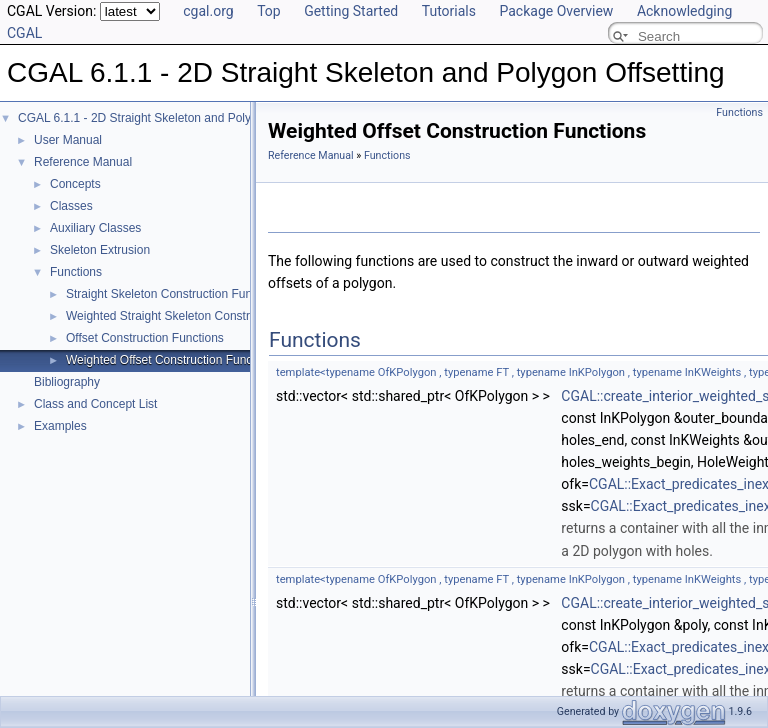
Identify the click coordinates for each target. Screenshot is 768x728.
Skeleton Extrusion (100, 250)
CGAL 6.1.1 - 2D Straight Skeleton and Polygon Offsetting (172, 118)
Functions (76, 272)
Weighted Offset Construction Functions (172, 360)
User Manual (68, 140)
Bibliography (67, 382)
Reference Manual (83, 162)
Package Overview (556, 11)
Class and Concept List (95, 404)
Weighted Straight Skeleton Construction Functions (201, 316)
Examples (60, 426)
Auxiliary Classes (95, 228)
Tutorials (449, 11)
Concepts (75, 184)
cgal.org (208, 11)
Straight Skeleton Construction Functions (174, 294)
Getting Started (351, 11)
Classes (71, 206)
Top (269, 11)
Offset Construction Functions (145, 338)
